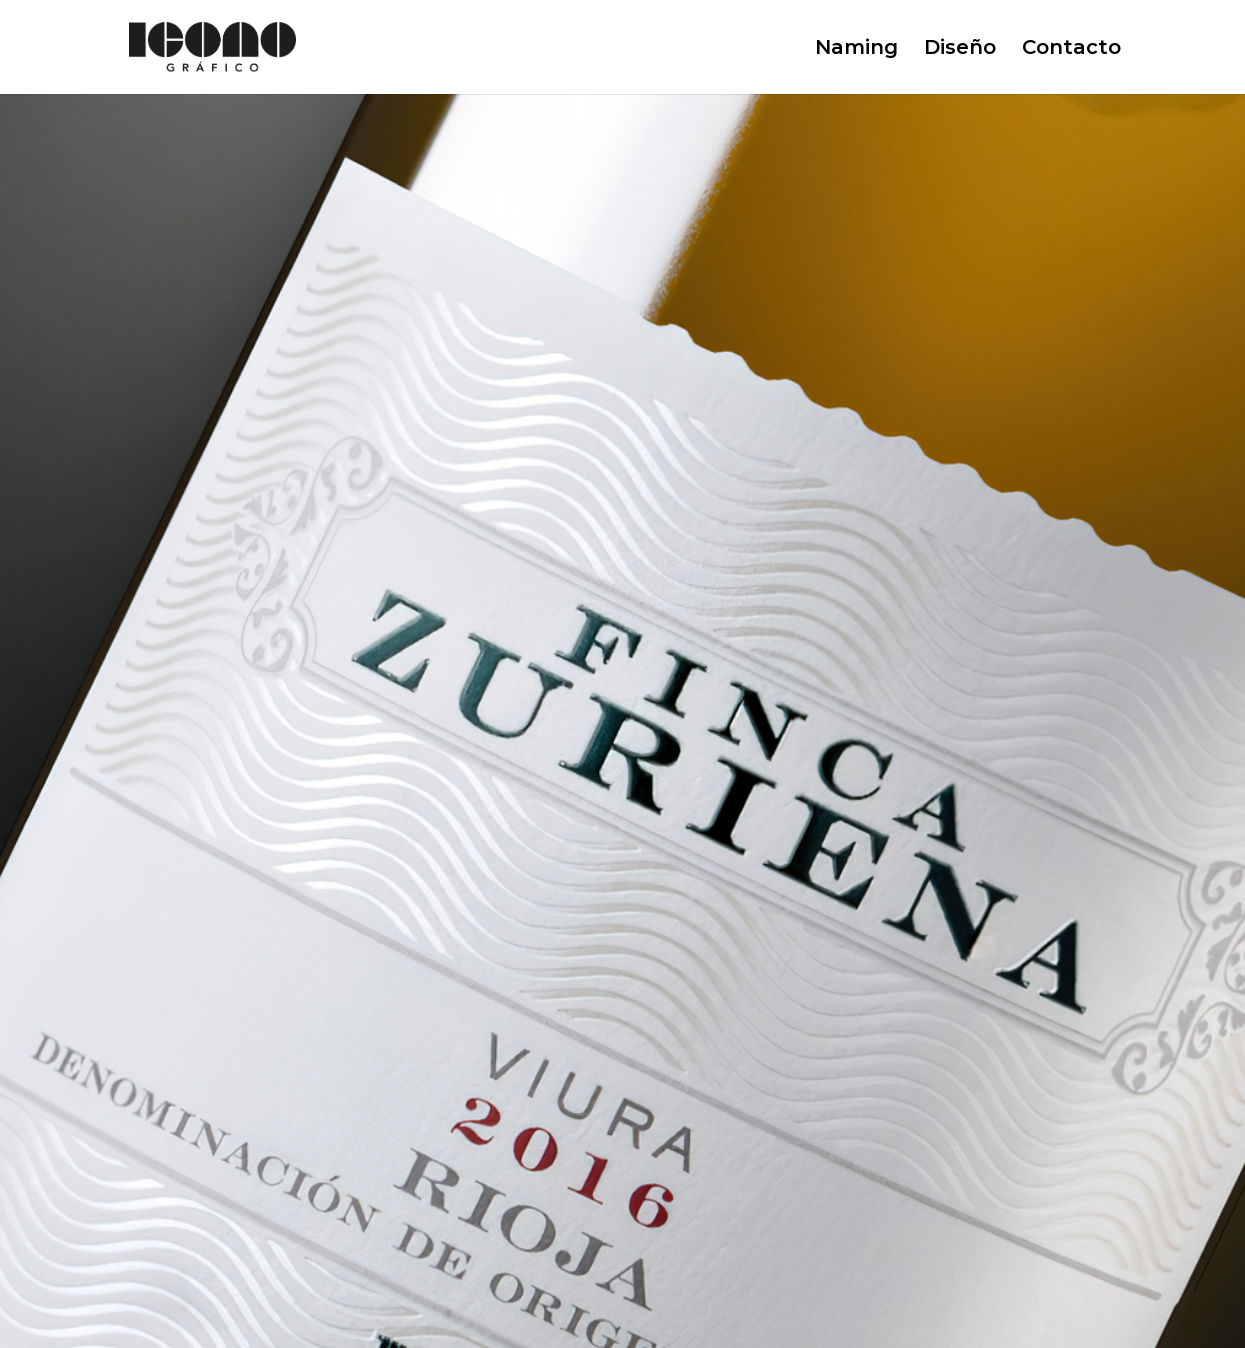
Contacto (1071, 49)
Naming (856, 49)
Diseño (960, 49)
